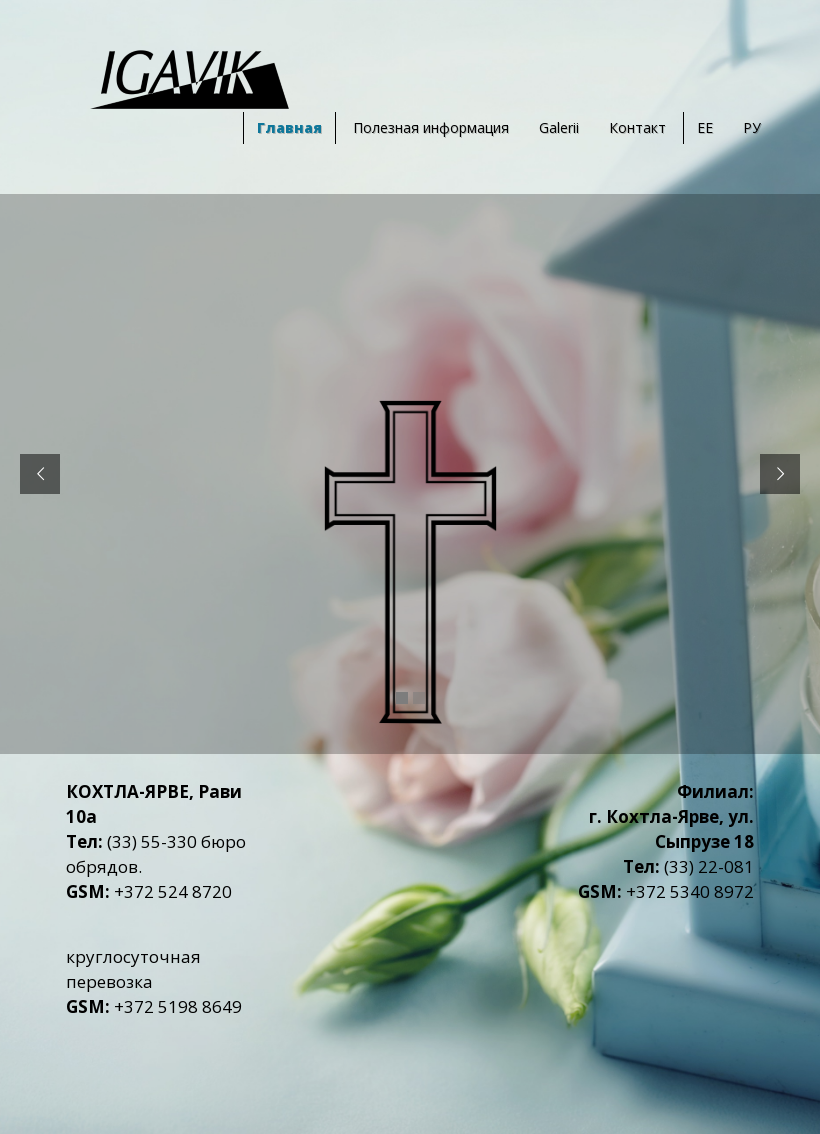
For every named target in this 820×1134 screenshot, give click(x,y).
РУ (752, 127)
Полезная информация (431, 127)
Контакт (637, 127)
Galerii (559, 127)
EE (705, 127)
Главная (289, 127)
